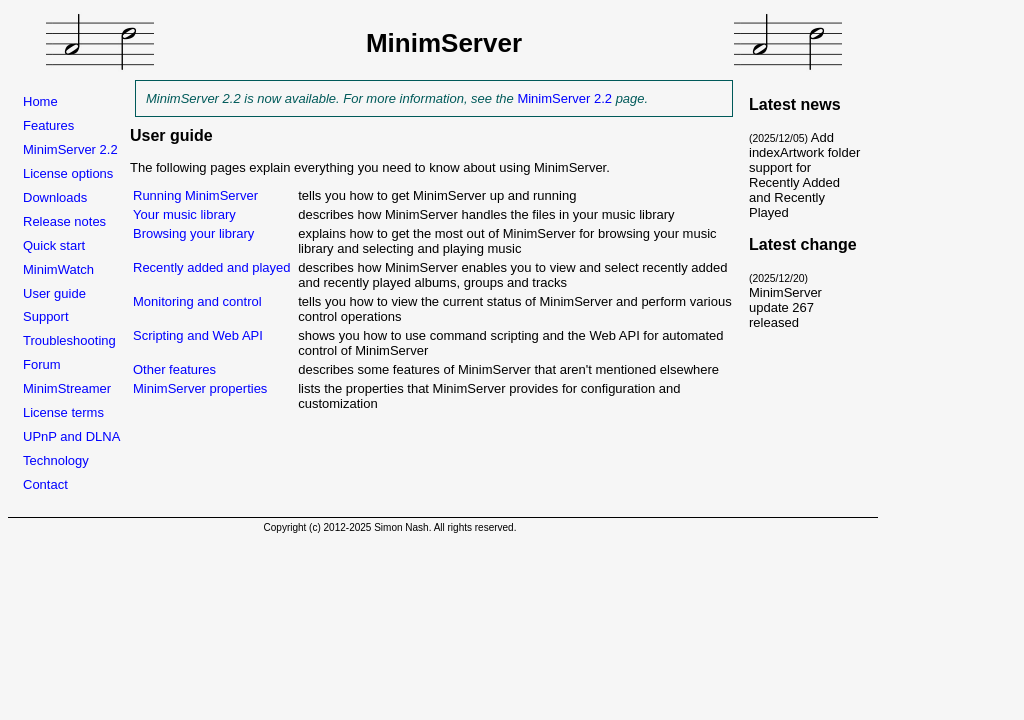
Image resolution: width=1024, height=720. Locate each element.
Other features (174, 369)
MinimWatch (58, 269)
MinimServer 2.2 (70, 149)
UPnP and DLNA (71, 436)
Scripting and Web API (201, 335)
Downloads (55, 197)
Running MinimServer (195, 195)
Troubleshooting (69, 340)
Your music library (184, 214)
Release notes (64, 221)
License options (68, 173)
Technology (56, 460)
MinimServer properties (200, 388)
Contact (45, 484)
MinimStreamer (67, 388)
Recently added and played (213, 267)
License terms (63, 412)
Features (48, 125)
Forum (42, 364)
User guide (54, 293)
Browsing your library (193, 233)
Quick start (54, 245)
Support (46, 316)
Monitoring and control (197, 301)
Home (40, 101)
